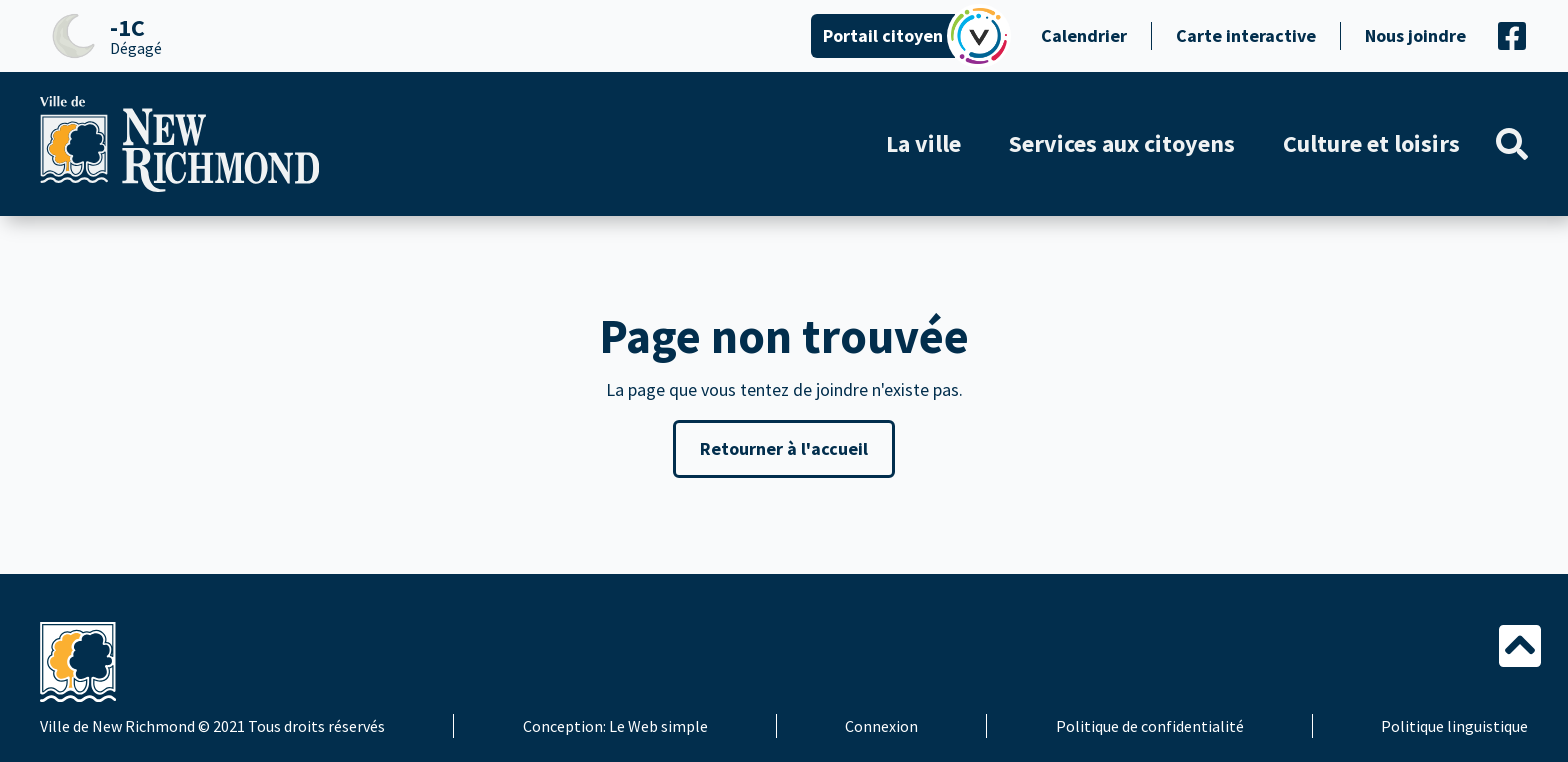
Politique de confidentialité (1150, 726)
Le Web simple (658, 726)
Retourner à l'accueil (784, 448)
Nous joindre (1415, 35)
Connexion (881, 726)
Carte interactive (1246, 35)
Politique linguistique (1454, 726)
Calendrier (1084, 35)
